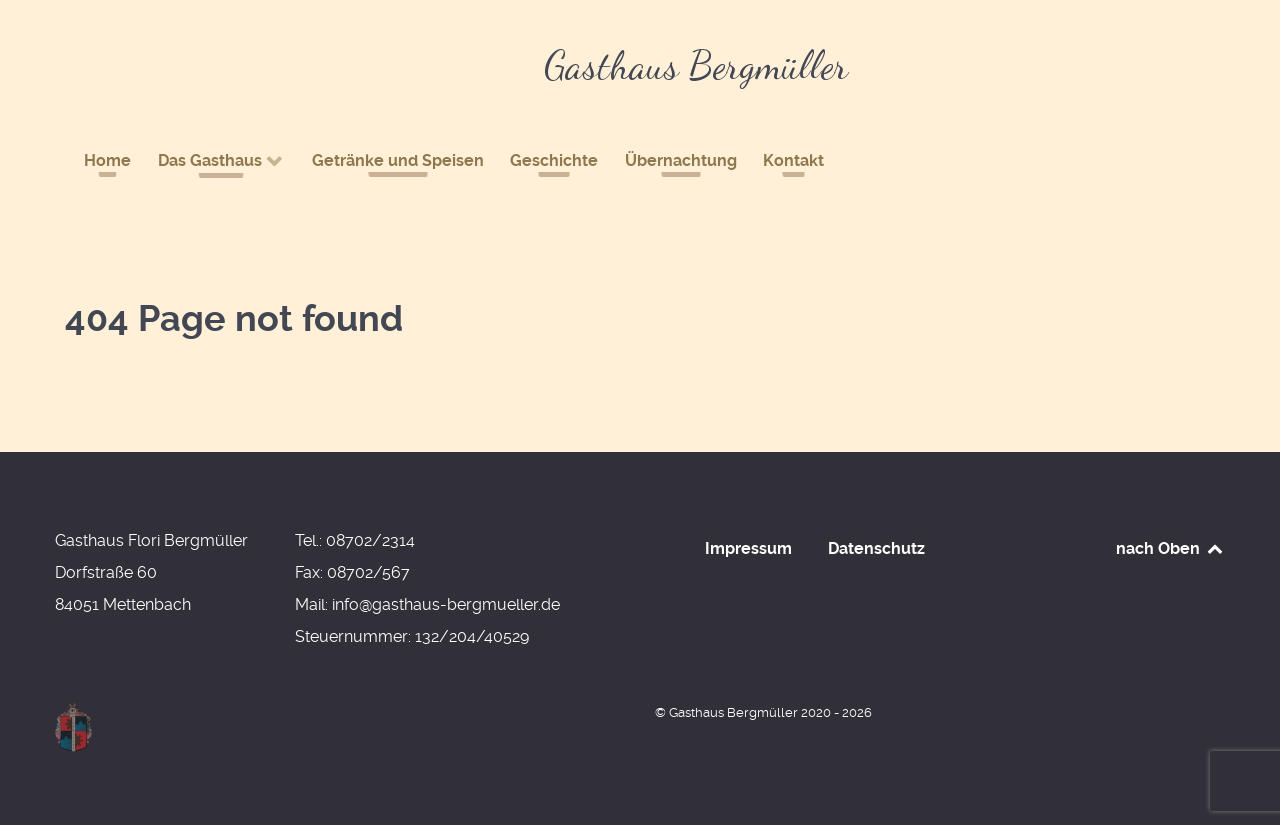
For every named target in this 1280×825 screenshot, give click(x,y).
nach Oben (1170, 548)
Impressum (748, 548)
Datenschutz (876, 548)
